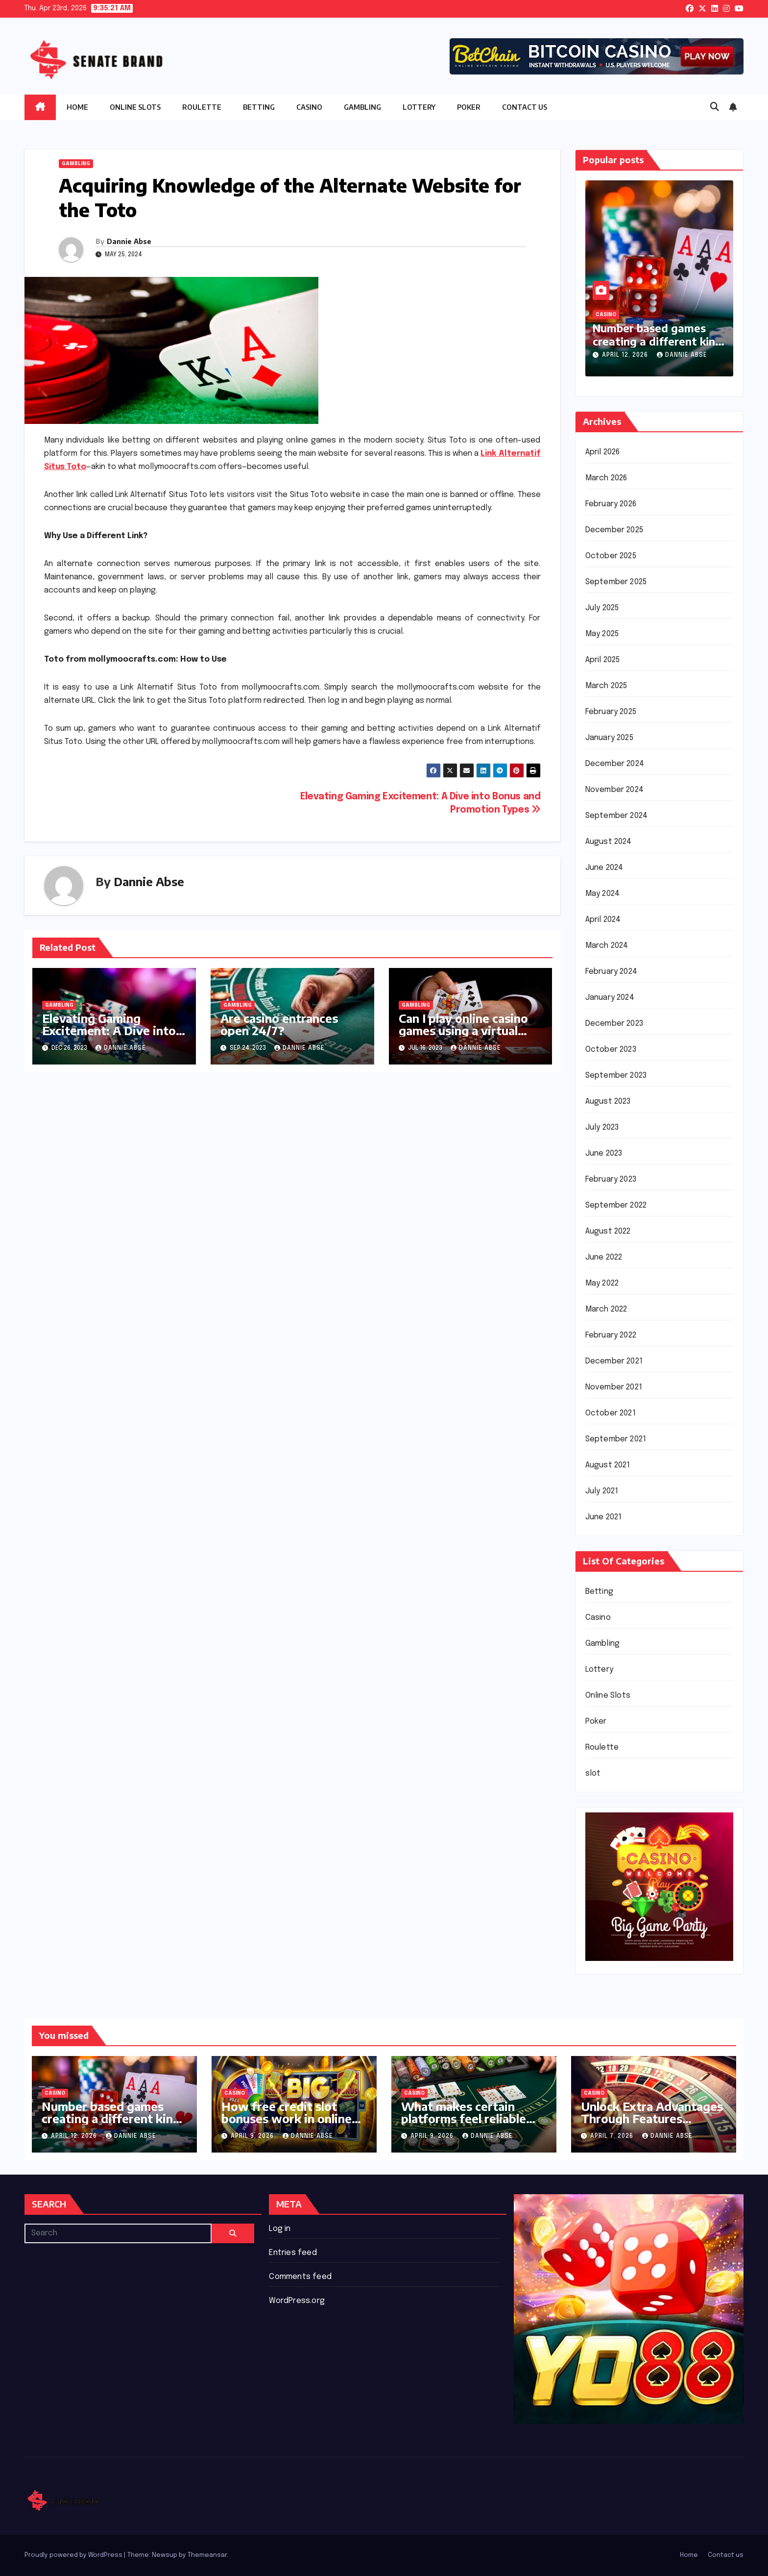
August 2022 (608, 1231)
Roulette (201, 107)
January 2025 (609, 738)
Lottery (419, 107)
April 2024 (603, 920)
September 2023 (616, 1075)
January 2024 (609, 997)
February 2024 (611, 971)
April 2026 (602, 452)
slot (593, 1773)
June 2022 (604, 1257)
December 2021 (614, 1361)
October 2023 (610, 1049)
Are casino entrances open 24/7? (279, 1024)
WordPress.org (297, 2301)
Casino (309, 107)
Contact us (524, 107)
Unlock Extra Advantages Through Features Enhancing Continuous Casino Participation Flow (653, 2124)
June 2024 (604, 868)
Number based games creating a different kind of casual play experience (658, 341)
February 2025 (611, 712)
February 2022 (611, 1335)
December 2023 (614, 1023)
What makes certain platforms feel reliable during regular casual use (471, 2118)
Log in (279, 2229)
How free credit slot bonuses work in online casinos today (286, 2118)
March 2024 (606, 945)
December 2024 (615, 764)
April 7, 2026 (612, 2136)
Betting (259, 107)
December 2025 (614, 530)
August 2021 (607, 1465)
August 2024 (608, 842)
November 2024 (614, 790)
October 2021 (610, 1413)
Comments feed (300, 2277)
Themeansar (207, 2555)
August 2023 (608, 1101)
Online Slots (135, 107)
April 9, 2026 (253, 2136)
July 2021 (602, 1491)
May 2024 (602, 894)
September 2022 (616, 1205)
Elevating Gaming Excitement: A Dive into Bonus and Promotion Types (109, 1036)
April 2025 (602, 660)
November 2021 (614, 1387)
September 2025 (616, 582)
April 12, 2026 (626, 355)
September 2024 (616, 816)
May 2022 (602, 1283)
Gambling (362, 107)
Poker (468, 107)
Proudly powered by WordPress (74, 2555)
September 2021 (616, 1439)
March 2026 (606, 478)
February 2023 (611, 1179)
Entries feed (292, 2253)
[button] (714, 107)
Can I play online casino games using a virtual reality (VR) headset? (463, 1030)
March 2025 (606, 686)
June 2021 (603, 1517)
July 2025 (602, 608)
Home (77, 107)
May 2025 (602, 634)
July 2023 (602, 1127)
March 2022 (606, 1309)
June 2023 (604, 1153)
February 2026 (611, 504)
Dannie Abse (129, 241)
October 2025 (610, 556)
